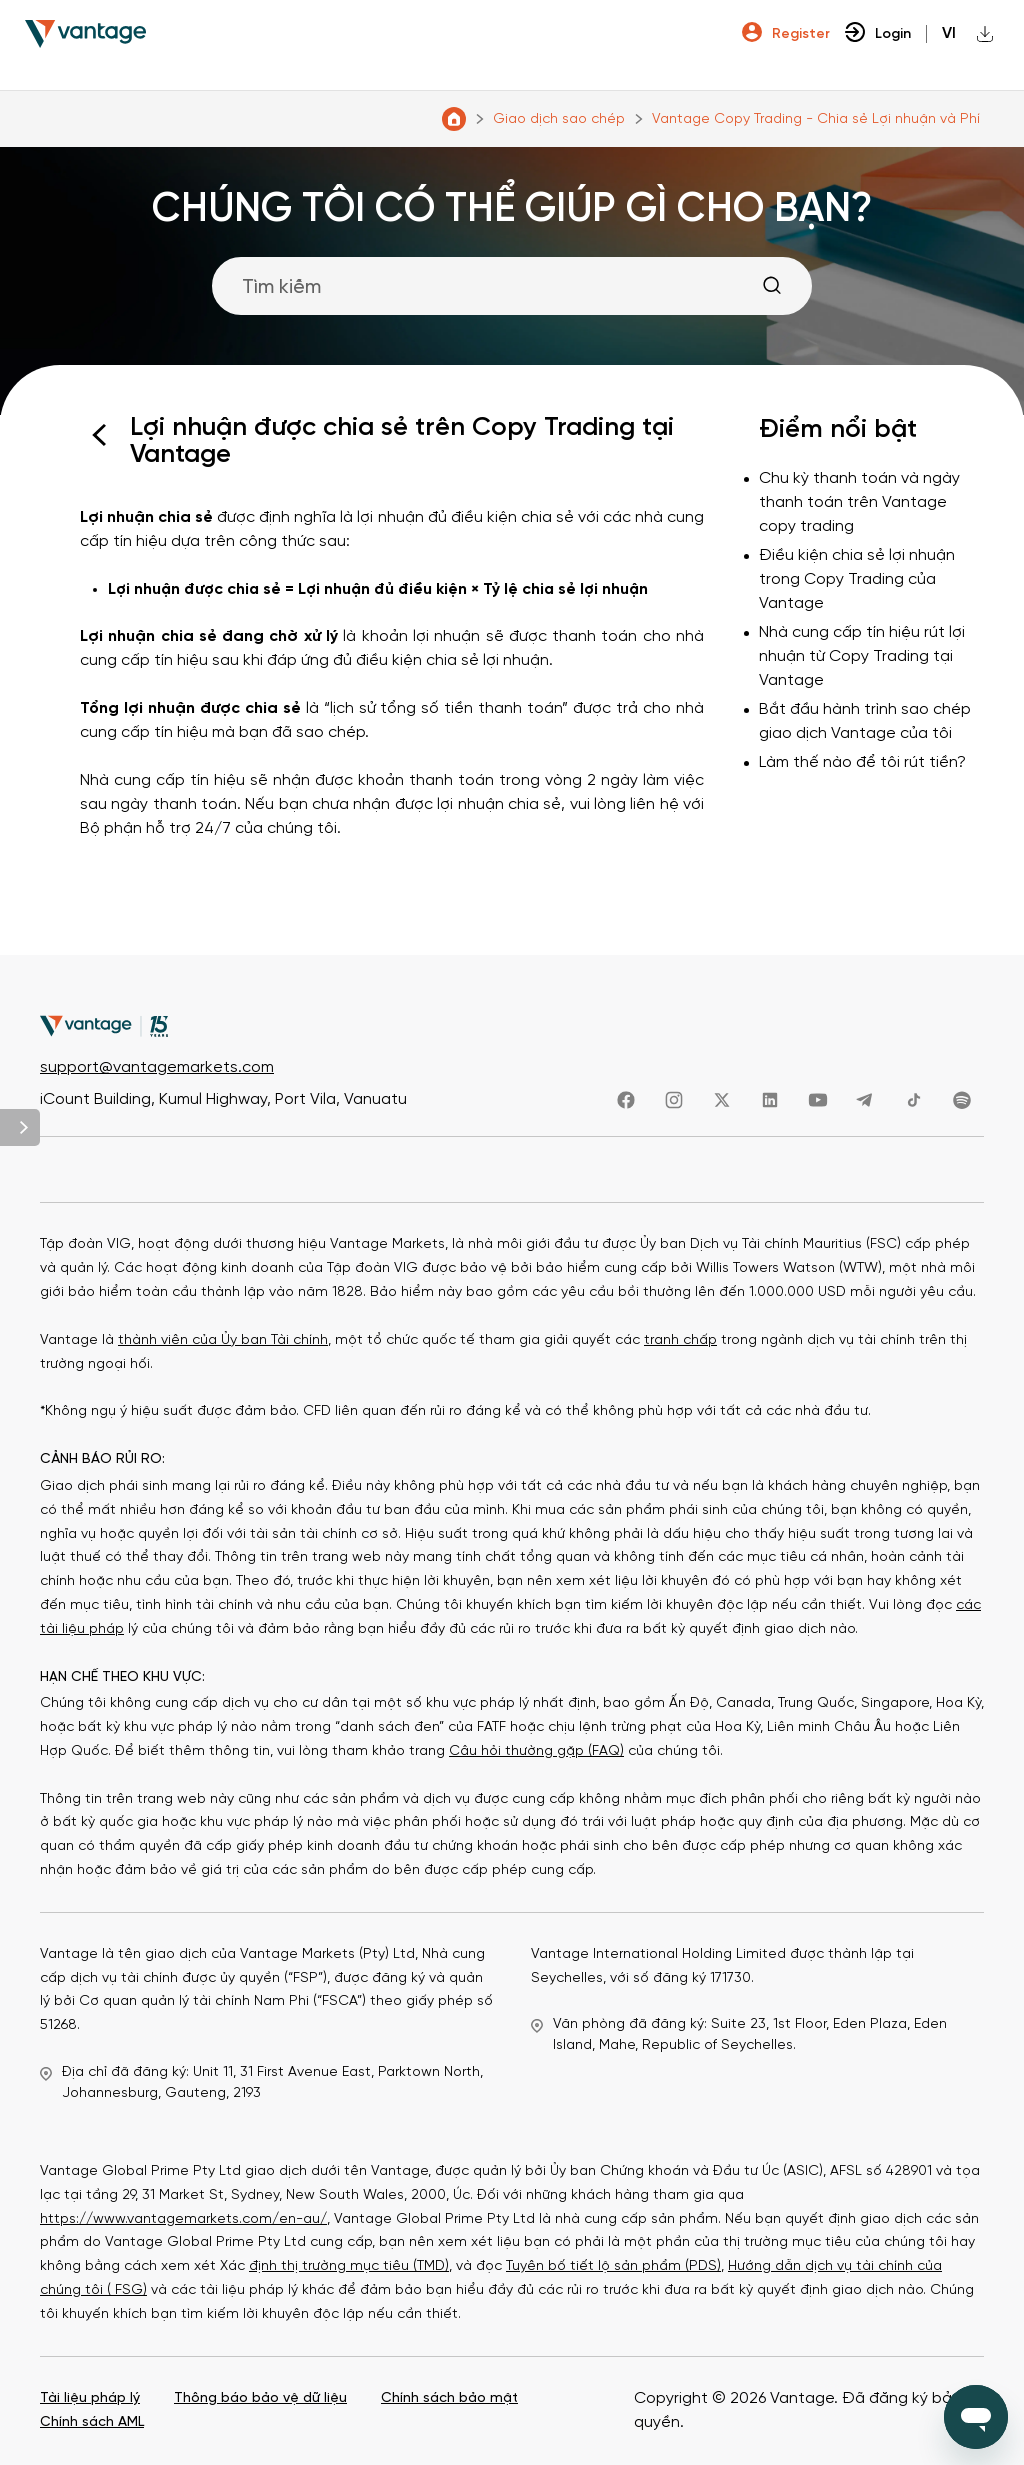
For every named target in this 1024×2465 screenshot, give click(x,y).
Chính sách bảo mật (449, 2398)
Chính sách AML (92, 2422)
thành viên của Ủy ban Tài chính (223, 1340)
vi (949, 33)
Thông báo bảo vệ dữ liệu (260, 2398)
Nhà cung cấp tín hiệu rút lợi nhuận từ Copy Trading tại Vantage (862, 656)
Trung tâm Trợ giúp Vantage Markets (454, 119)
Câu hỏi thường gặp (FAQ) (536, 1751)
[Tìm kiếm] (512, 286)
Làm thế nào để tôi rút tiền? (862, 762)
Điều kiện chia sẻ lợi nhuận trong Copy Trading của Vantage (857, 579)
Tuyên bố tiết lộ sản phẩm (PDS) (613, 2266)
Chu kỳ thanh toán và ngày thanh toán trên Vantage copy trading (859, 502)
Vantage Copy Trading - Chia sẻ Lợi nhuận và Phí (816, 119)
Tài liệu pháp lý (90, 2398)
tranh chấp (680, 1340)
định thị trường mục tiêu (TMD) (349, 2266)
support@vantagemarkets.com (157, 1068)
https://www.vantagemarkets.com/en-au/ (183, 2219)
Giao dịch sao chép (559, 119)
